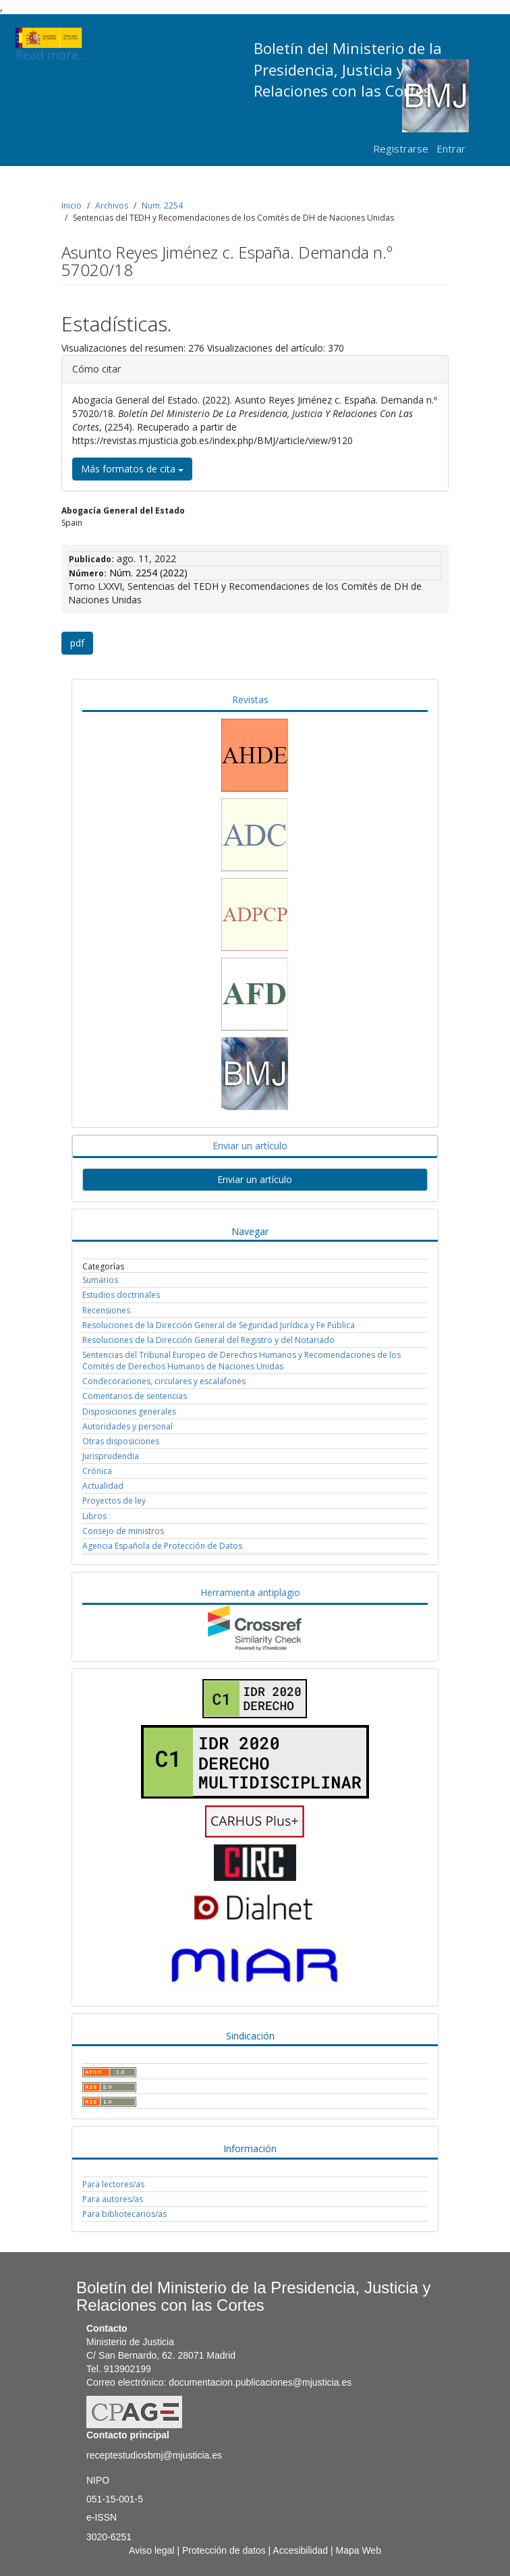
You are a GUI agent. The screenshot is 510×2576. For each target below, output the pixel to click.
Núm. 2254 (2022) (148, 572)
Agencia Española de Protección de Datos (162, 1546)
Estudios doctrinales (121, 1294)
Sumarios (100, 1280)
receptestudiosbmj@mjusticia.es (154, 2455)
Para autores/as (112, 2199)
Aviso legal (151, 2550)
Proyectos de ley (114, 1500)
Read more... (51, 38)
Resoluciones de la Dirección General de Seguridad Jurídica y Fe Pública (218, 1325)
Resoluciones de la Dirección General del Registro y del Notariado (208, 1340)
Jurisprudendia (110, 1456)
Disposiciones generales (129, 1411)
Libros (94, 1516)
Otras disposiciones (120, 1441)
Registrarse (400, 148)
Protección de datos (224, 2550)
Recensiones (106, 1310)
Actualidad (102, 1485)
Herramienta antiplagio (250, 1592)
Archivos (111, 205)
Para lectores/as (113, 2184)
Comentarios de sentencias (134, 1396)
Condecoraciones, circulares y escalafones (164, 1381)
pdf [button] (77, 642)
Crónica (97, 1471)
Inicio (71, 205)
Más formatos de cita (132, 468)
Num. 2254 (162, 205)
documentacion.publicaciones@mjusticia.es (260, 2382)
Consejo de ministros (123, 1531)
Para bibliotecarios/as (124, 2214)
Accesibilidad (300, 2550)
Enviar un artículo (250, 1145)
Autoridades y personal (127, 1426)
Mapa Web (357, 2550)
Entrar (450, 148)
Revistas (250, 699)
